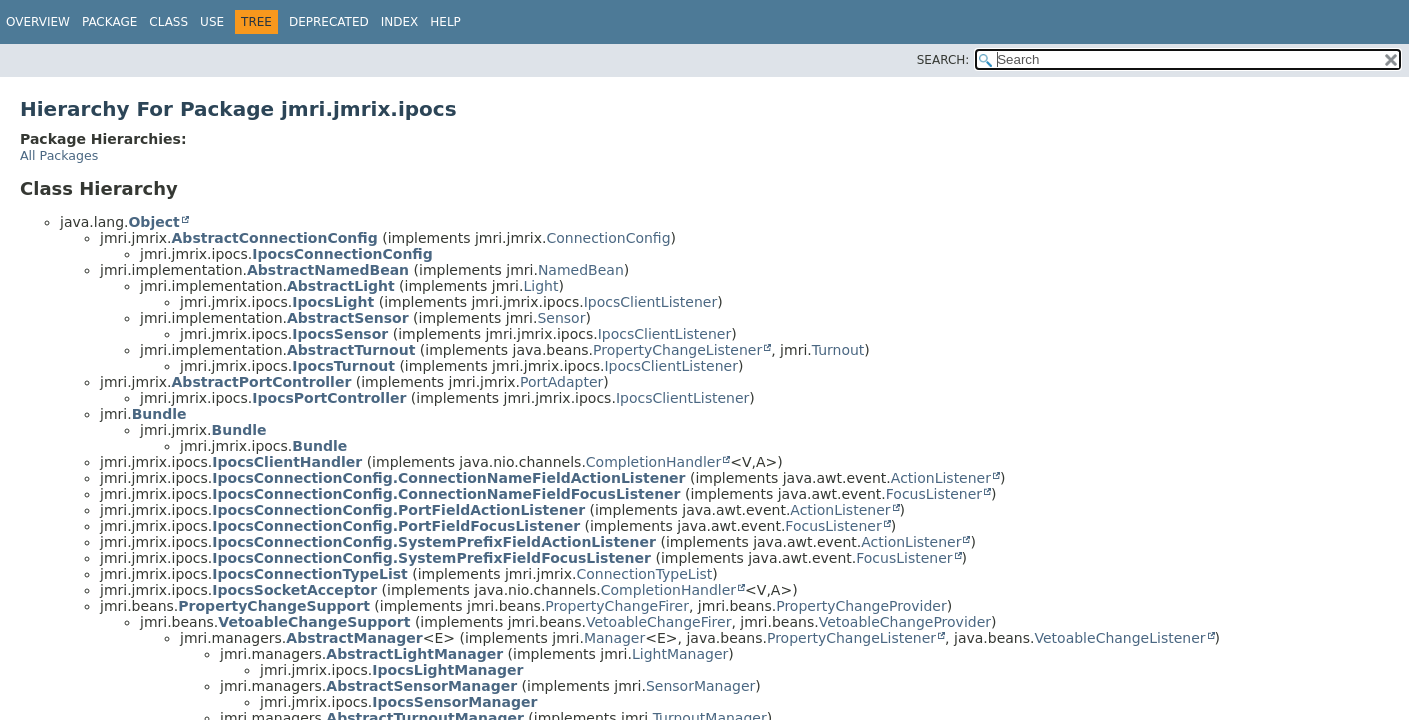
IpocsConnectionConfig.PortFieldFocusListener (396, 526)
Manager (614, 638)
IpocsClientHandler (287, 462)
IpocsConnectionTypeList (309, 574)
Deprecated (329, 22)
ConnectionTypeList (645, 574)
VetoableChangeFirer (658, 622)
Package (109, 22)
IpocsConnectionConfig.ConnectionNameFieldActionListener (448, 478)
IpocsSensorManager (454, 702)
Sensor (561, 318)
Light (540, 286)
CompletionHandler (653, 462)
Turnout (838, 350)
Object (153, 222)
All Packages (59, 155)
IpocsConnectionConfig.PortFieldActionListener (398, 510)
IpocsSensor (340, 334)
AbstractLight (341, 286)
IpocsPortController (329, 398)
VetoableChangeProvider (905, 622)
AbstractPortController (262, 382)
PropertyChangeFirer (617, 606)
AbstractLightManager (414, 654)
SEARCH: (943, 60)
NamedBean (581, 270)
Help (445, 22)
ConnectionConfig (608, 238)
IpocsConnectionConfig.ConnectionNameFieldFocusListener (446, 494)
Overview (38, 22)
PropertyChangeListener (677, 350)
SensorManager (700, 686)
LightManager (680, 654)
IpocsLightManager (447, 670)
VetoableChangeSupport (314, 622)
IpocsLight (333, 302)
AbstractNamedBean (328, 270)
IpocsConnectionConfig (342, 254)
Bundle (159, 414)
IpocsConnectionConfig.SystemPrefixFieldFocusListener (431, 558)
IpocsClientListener (650, 302)
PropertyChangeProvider (861, 606)
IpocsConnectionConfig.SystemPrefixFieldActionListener (434, 542)
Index (400, 22)
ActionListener (941, 478)
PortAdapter (561, 382)
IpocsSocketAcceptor (294, 590)
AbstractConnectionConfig (275, 238)
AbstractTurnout (351, 350)
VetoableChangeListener (1120, 638)
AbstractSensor (348, 318)
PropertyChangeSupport (274, 606)
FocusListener (934, 494)
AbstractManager (354, 638)
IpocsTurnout (343, 366)
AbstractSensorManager (421, 686)
